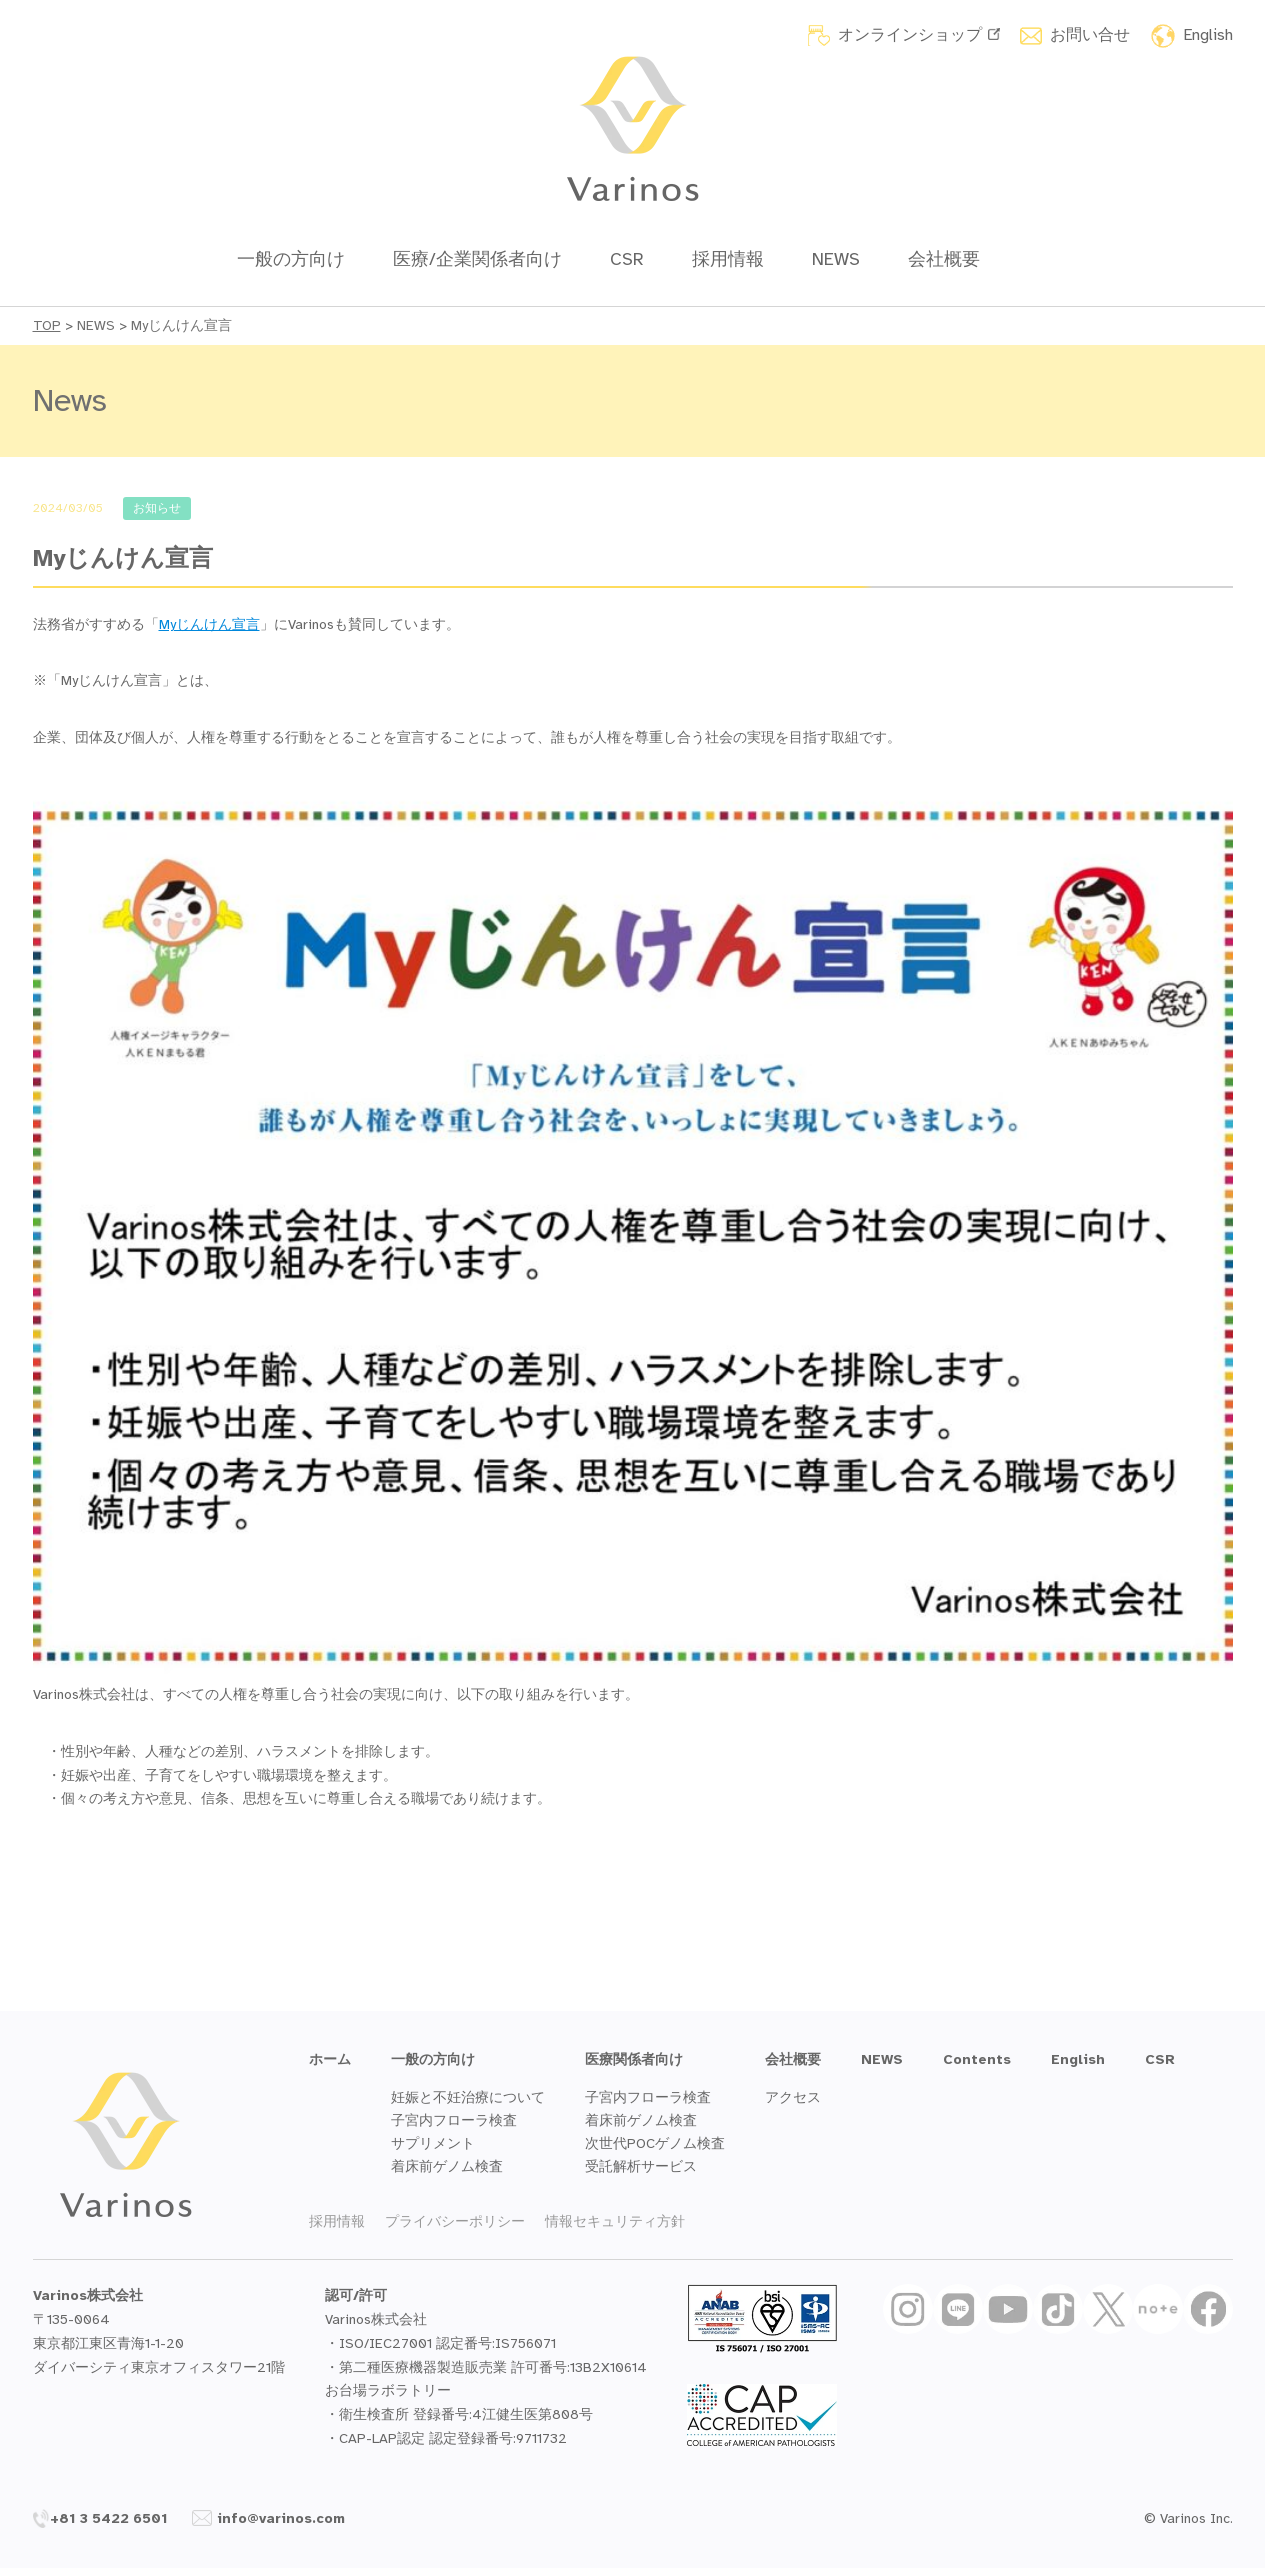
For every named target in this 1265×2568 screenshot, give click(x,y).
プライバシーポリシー (455, 2221)
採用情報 (728, 259)
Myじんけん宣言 (209, 624)
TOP (47, 325)
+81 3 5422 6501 (100, 2518)
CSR (627, 259)
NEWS (836, 259)
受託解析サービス (641, 2166)
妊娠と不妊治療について (468, 2097)
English (1208, 35)
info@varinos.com (268, 2518)
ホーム (330, 2059)
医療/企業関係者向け (477, 259)
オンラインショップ (919, 35)
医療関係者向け (634, 2059)
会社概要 (944, 259)
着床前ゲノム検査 (447, 2166)
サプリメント (433, 2143)
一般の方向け (291, 259)
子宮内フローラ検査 (454, 2120)
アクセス (793, 2097)
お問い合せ (1090, 35)
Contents (977, 2059)
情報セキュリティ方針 (615, 2221)
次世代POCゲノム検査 (655, 2143)
